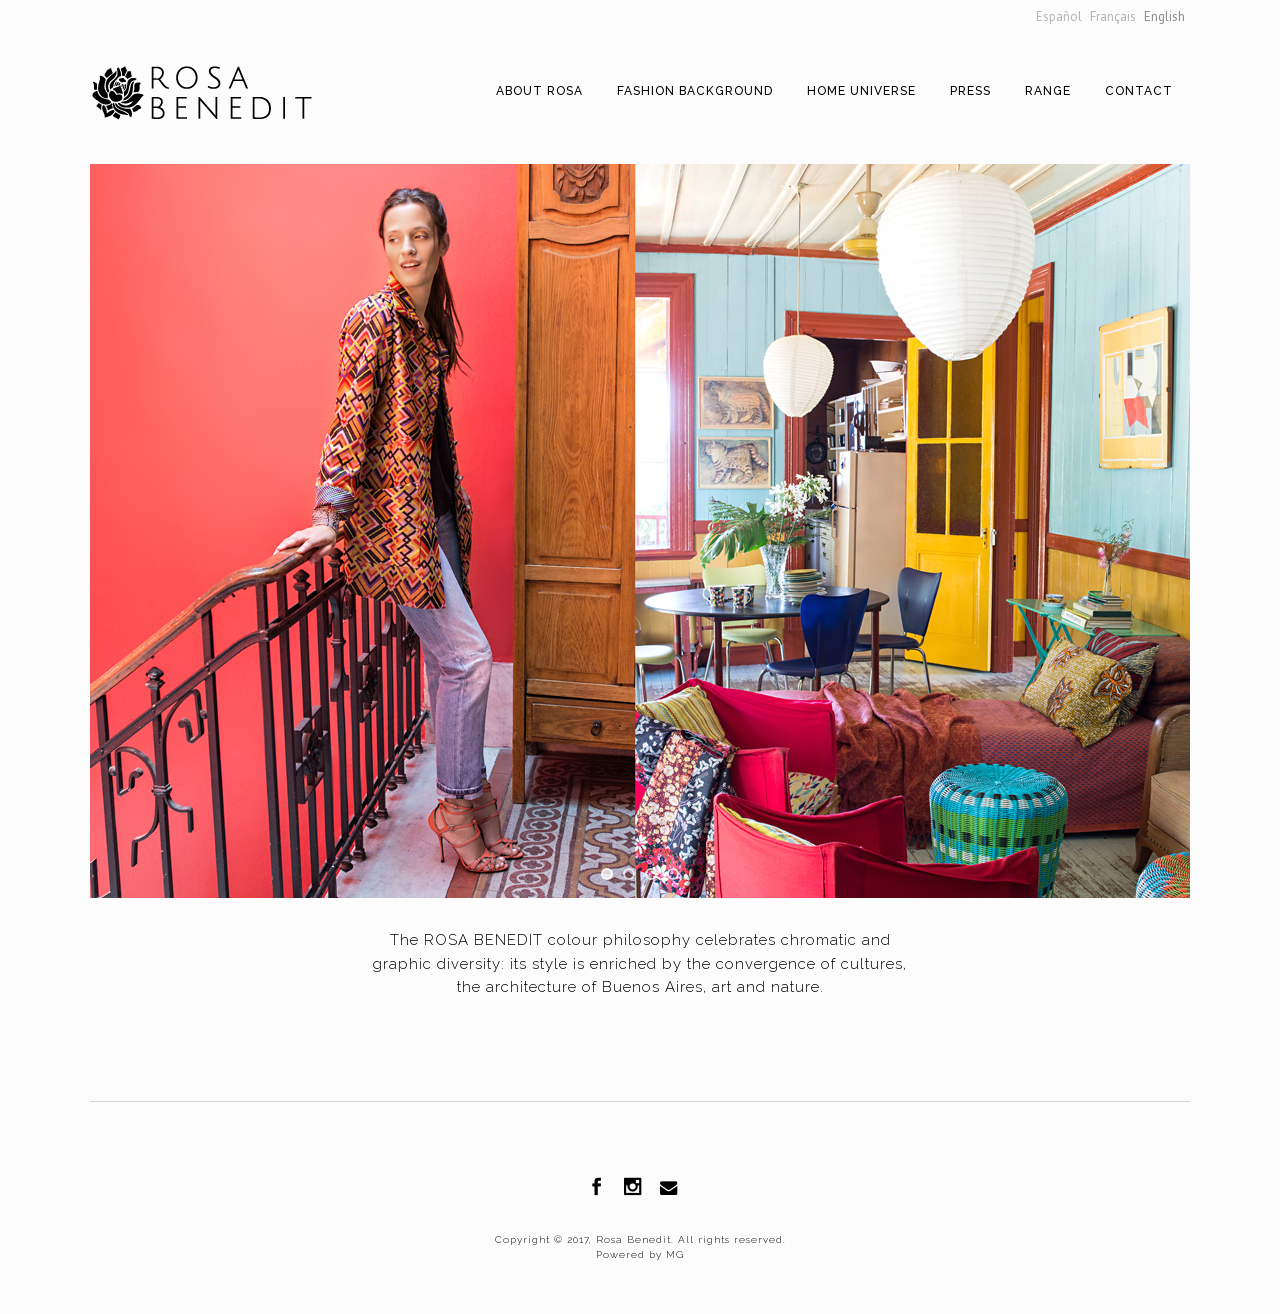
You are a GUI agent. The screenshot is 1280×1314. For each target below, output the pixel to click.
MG (673, 1254)
